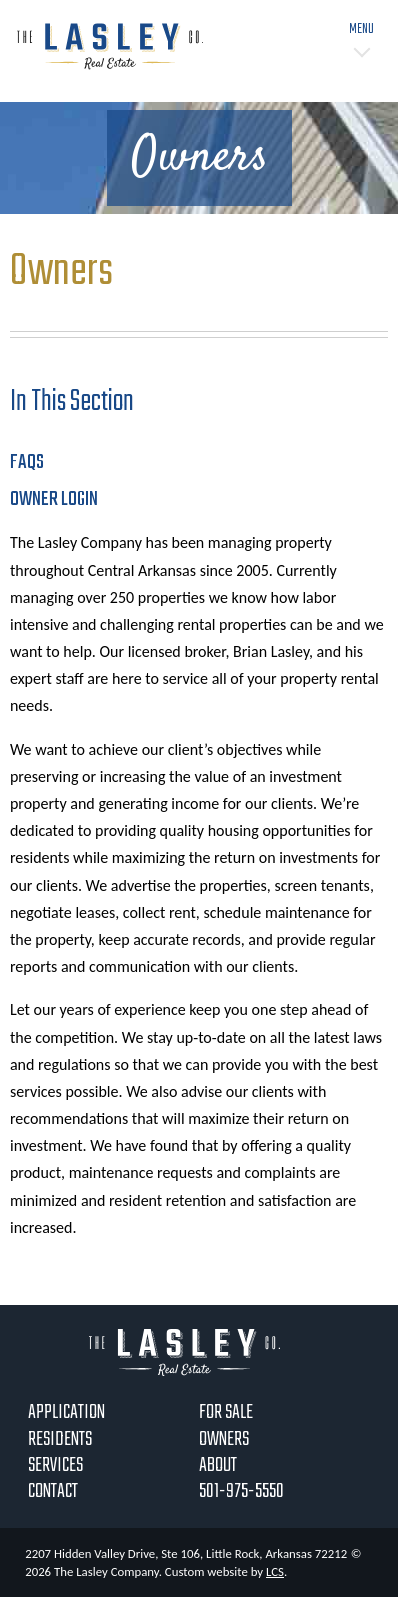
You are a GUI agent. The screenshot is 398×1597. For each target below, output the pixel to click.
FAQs (27, 463)
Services (55, 1465)
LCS (275, 1571)
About (218, 1465)
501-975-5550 (241, 1491)
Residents (60, 1439)
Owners (224, 1439)
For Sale (226, 1412)
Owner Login (54, 500)
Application (66, 1412)
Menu (361, 29)
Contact (53, 1491)
